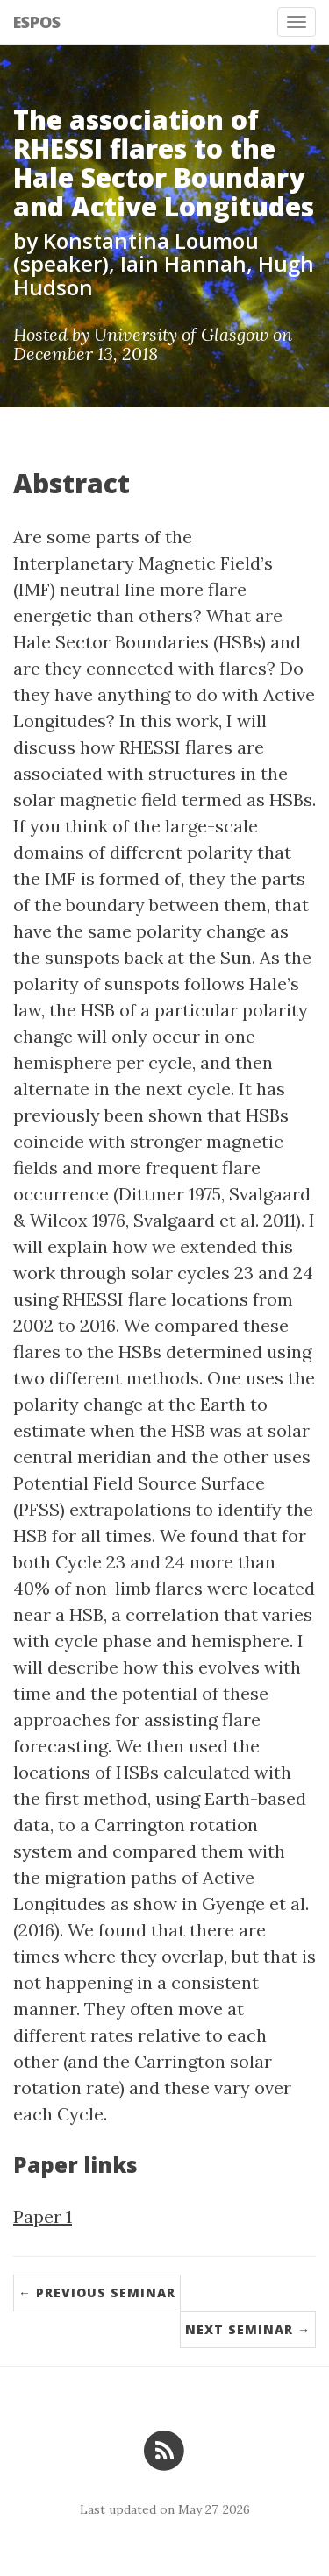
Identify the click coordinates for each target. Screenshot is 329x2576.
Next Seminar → (248, 2329)
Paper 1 (42, 2216)
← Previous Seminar (96, 2292)
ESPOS (37, 21)
